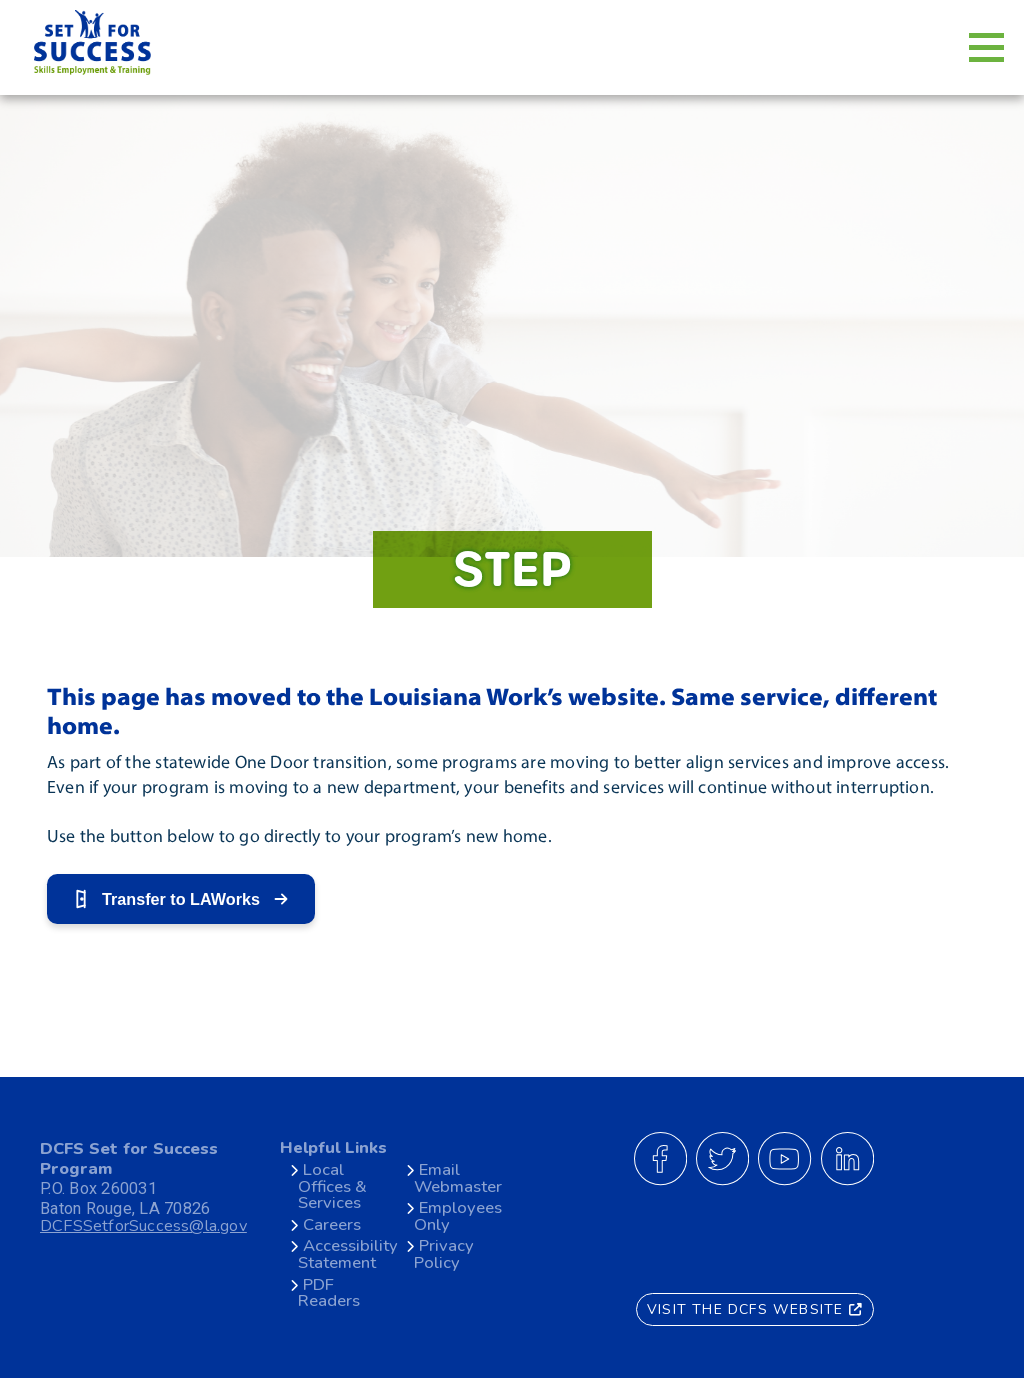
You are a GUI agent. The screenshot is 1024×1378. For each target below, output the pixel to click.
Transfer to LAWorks (181, 899)
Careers (332, 1224)
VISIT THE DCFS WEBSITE (754, 1308)
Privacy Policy (444, 1254)
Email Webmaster (458, 1178)
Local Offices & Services (332, 1186)
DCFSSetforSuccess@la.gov (146, 1227)
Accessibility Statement (348, 1254)
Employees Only (458, 1216)
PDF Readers (329, 1293)
